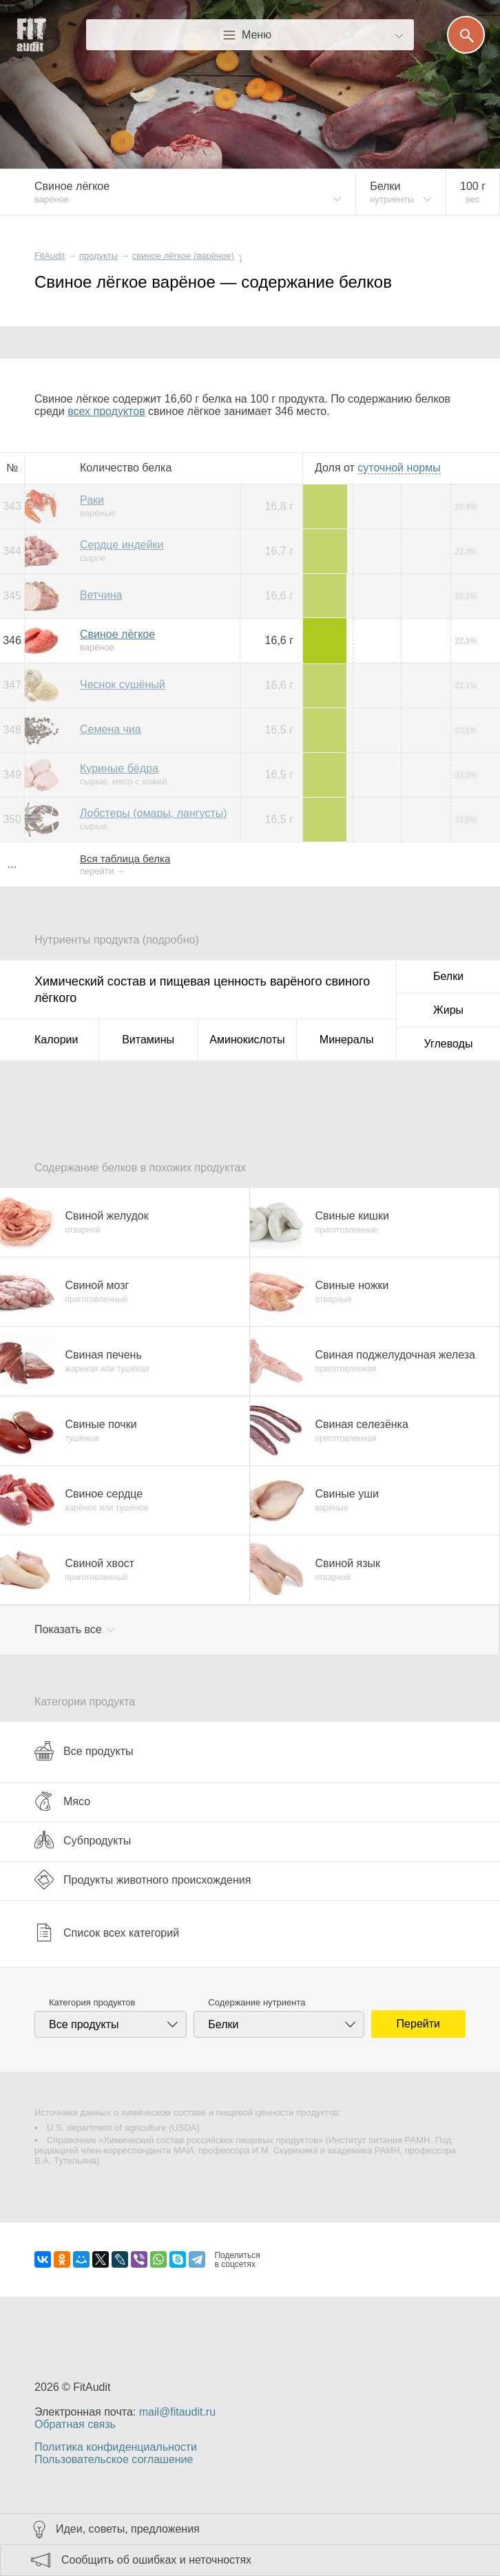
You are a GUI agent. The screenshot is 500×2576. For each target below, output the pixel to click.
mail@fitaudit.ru (177, 2412)
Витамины (148, 1039)
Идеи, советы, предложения (128, 2529)
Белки (448, 976)
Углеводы (448, 1044)
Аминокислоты (246, 1039)
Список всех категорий (106, 1932)
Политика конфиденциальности (115, 2447)
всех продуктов (106, 411)
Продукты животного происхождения (142, 1879)
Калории (56, 1039)
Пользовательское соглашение (113, 2459)
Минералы (347, 1039)
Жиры (448, 1010)
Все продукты (83, 1750)
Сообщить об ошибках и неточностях (156, 2560)
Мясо (62, 1801)
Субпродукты (82, 1840)
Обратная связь (75, 2424)
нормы (398, 467)
